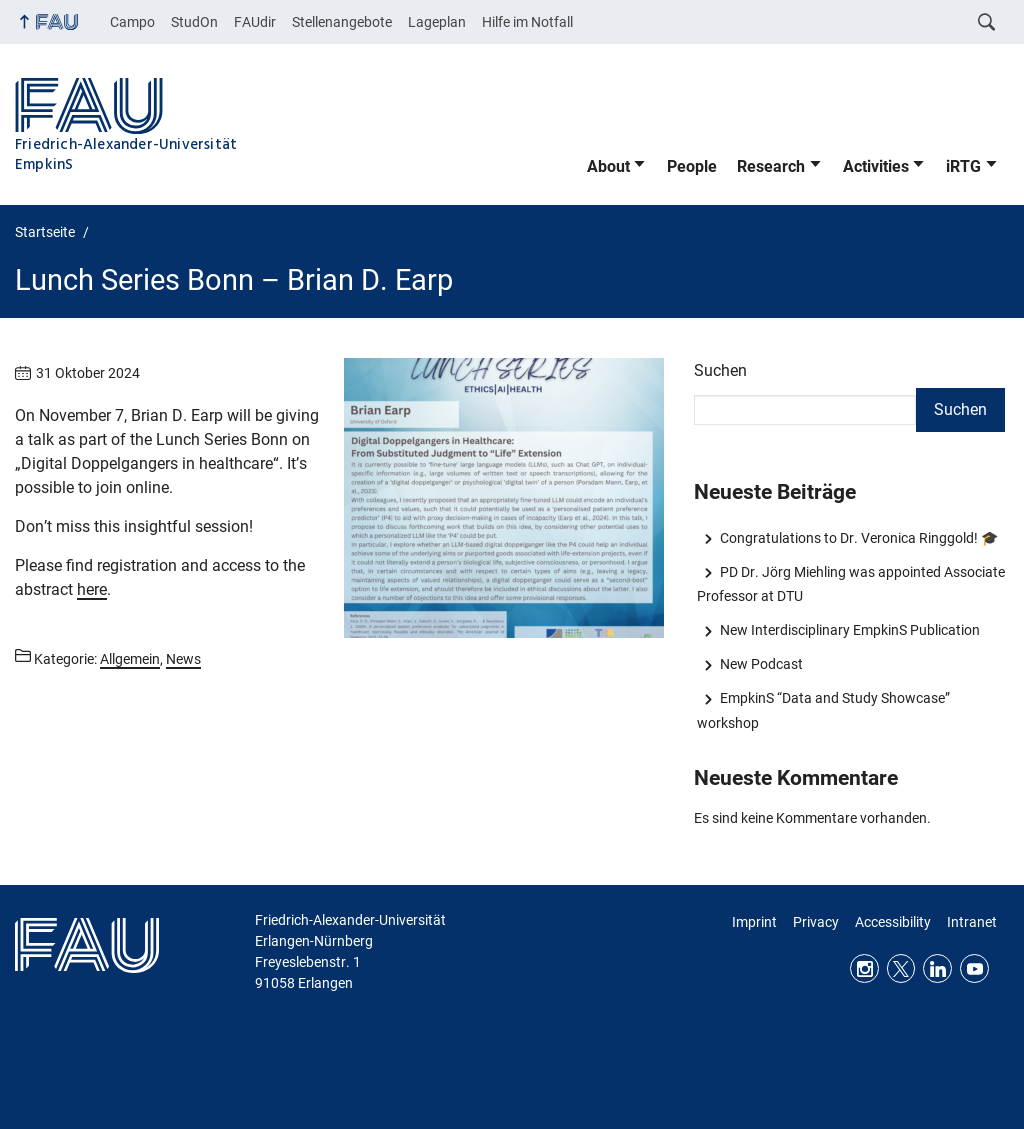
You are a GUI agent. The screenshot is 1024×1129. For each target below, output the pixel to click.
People (692, 166)
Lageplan (437, 22)
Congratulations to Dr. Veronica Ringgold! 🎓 (859, 538)
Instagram (864, 968)
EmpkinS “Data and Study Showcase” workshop (823, 710)
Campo (132, 22)
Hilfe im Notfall (527, 22)
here (92, 589)
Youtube (974, 968)
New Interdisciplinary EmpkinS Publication (850, 630)
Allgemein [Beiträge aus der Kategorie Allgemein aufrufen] (130, 659)
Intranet (972, 922)
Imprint (754, 922)
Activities (876, 166)
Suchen (720, 370)
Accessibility (893, 922)
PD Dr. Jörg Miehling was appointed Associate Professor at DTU (850, 584)
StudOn (194, 22)
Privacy (816, 922)
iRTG (963, 166)
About (608, 166)
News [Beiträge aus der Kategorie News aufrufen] (183, 659)
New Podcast (761, 664)
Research (771, 166)
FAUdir (255, 22)
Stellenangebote (342, 22)
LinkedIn (937, 968)
